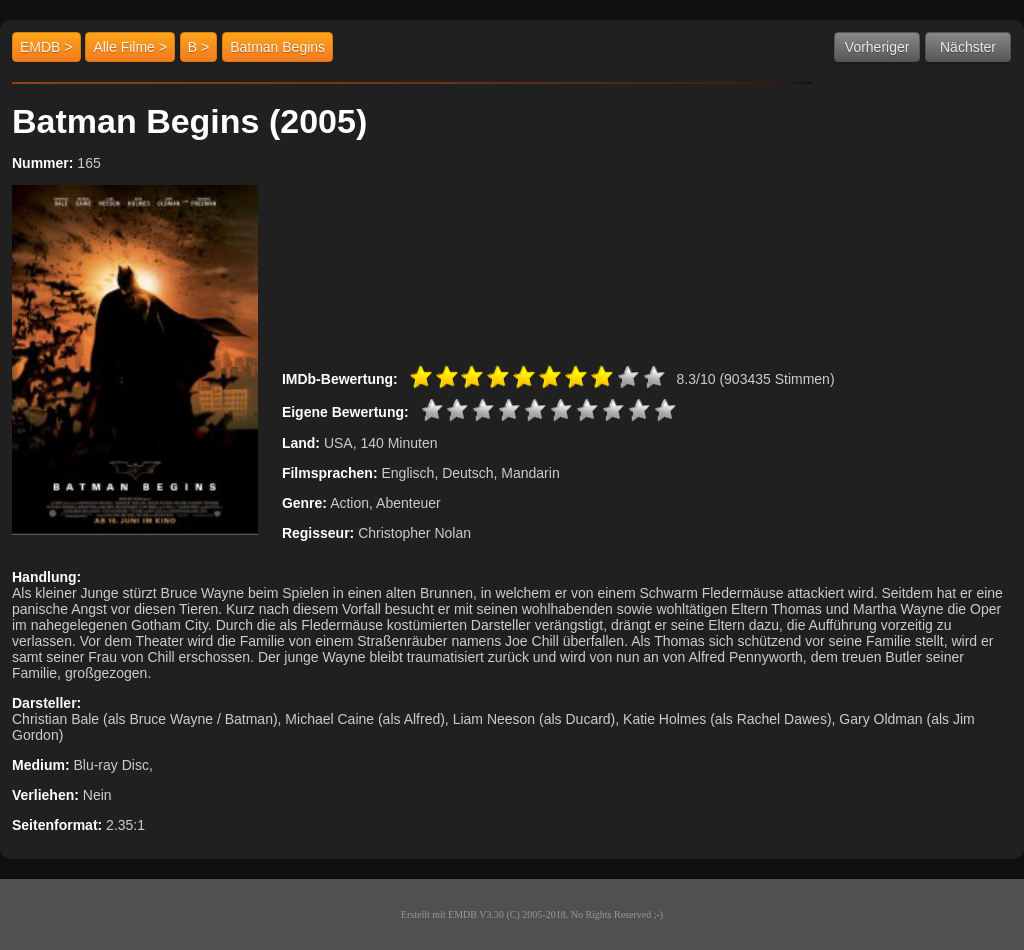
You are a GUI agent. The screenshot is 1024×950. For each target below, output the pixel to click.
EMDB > (46, 47)
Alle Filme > (130, 47)
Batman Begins (277, 47)
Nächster (968, 47)
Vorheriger (877, 47)
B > (198, 47)
